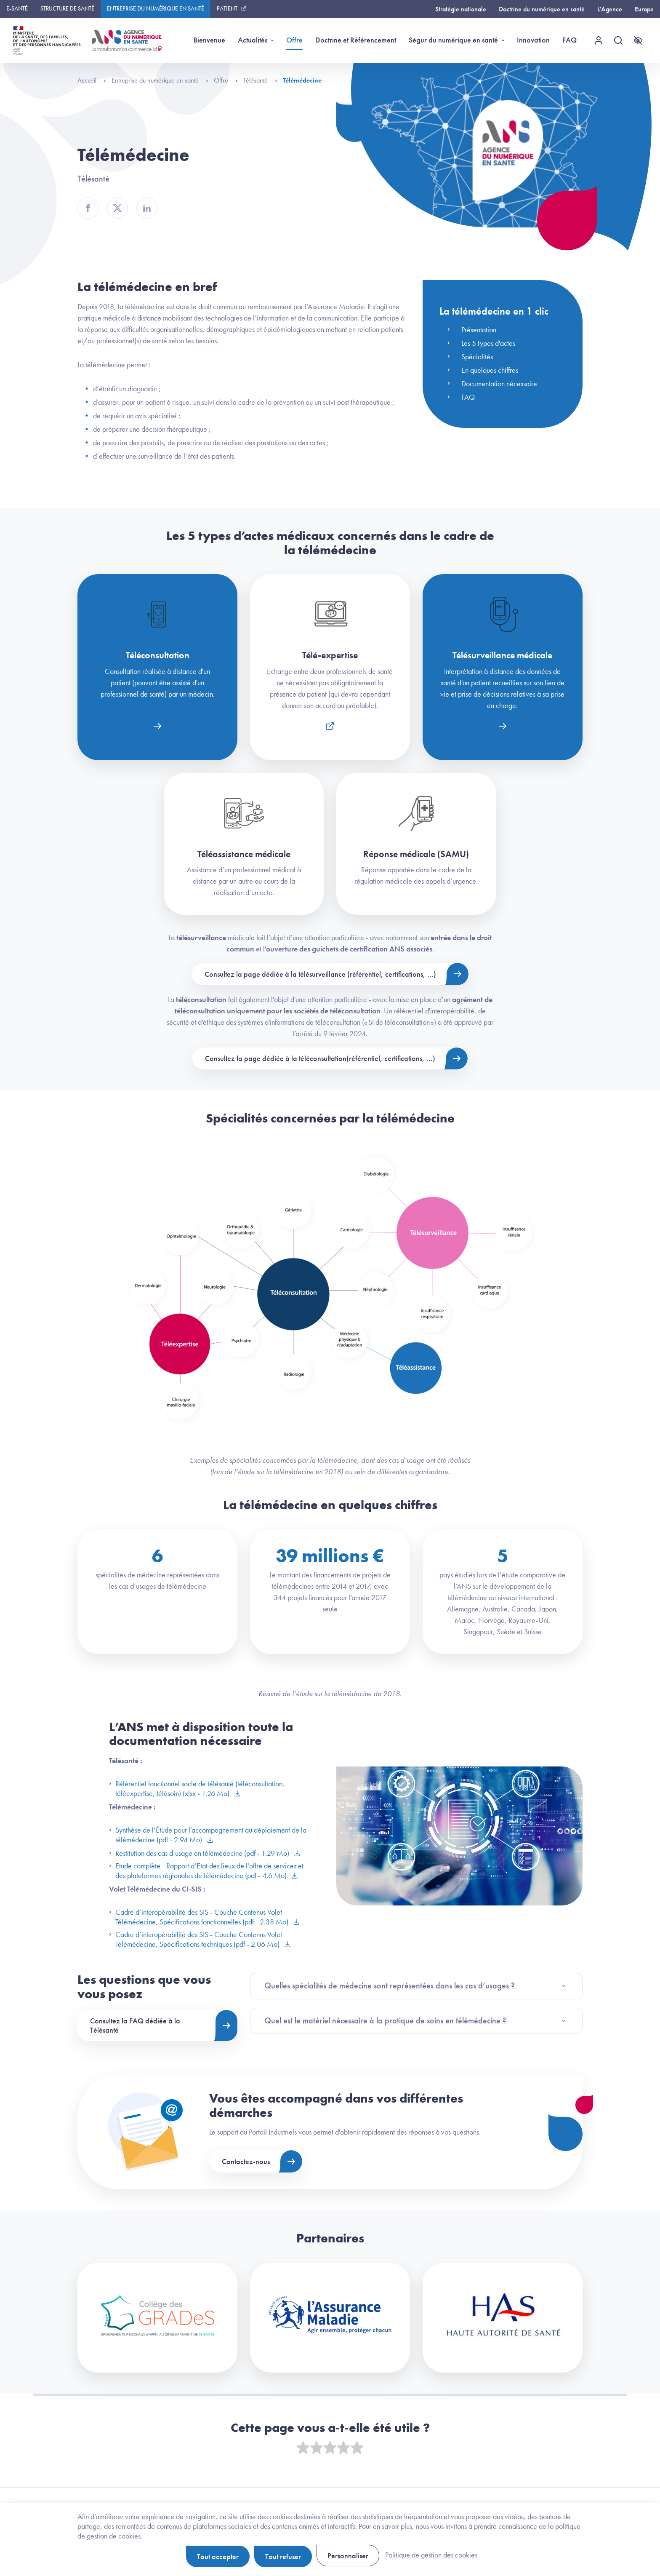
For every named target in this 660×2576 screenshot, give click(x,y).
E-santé (17, 8)
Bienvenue (209, 40)
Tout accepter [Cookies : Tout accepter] (218, 2556)
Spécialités (477, 356)
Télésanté (260, 80)
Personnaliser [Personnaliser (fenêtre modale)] (347, 2555)
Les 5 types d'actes (488, 343)
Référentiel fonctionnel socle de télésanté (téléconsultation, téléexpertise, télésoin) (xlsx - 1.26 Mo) (197, 1788)
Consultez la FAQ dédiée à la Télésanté (135, 2025)
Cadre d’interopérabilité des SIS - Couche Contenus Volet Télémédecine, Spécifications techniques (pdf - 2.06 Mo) (195, 1939)
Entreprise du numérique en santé (155, 8)
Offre (294, 40)
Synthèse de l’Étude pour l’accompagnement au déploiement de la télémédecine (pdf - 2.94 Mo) (207, 1834)
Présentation (478, 329)
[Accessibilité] (638, 40)
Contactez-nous (246, 2161)
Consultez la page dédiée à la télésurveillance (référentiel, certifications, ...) (320, 974)
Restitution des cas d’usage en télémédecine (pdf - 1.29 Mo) (200, 1853)
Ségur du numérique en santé (453, 40)
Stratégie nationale (460, 9)
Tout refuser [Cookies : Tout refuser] (283, 2556)
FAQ (569, 40)
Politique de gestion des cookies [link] (431, 2555)
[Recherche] (618, 40)
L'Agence (609, 9)
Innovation (533, 40)
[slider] (330, 2448)
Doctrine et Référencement (355, 40)
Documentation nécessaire (499, 383)
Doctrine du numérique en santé (542, 9)
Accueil (91, 80)
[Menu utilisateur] (598, 40)
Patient (227, 8)
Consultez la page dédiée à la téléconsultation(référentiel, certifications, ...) (320, 1058)
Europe (644, 9)
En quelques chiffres (489, 370)
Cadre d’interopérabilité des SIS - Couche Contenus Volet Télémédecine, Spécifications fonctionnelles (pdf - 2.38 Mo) (199, 1917)
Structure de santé (67, 8)
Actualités (252, 40)
